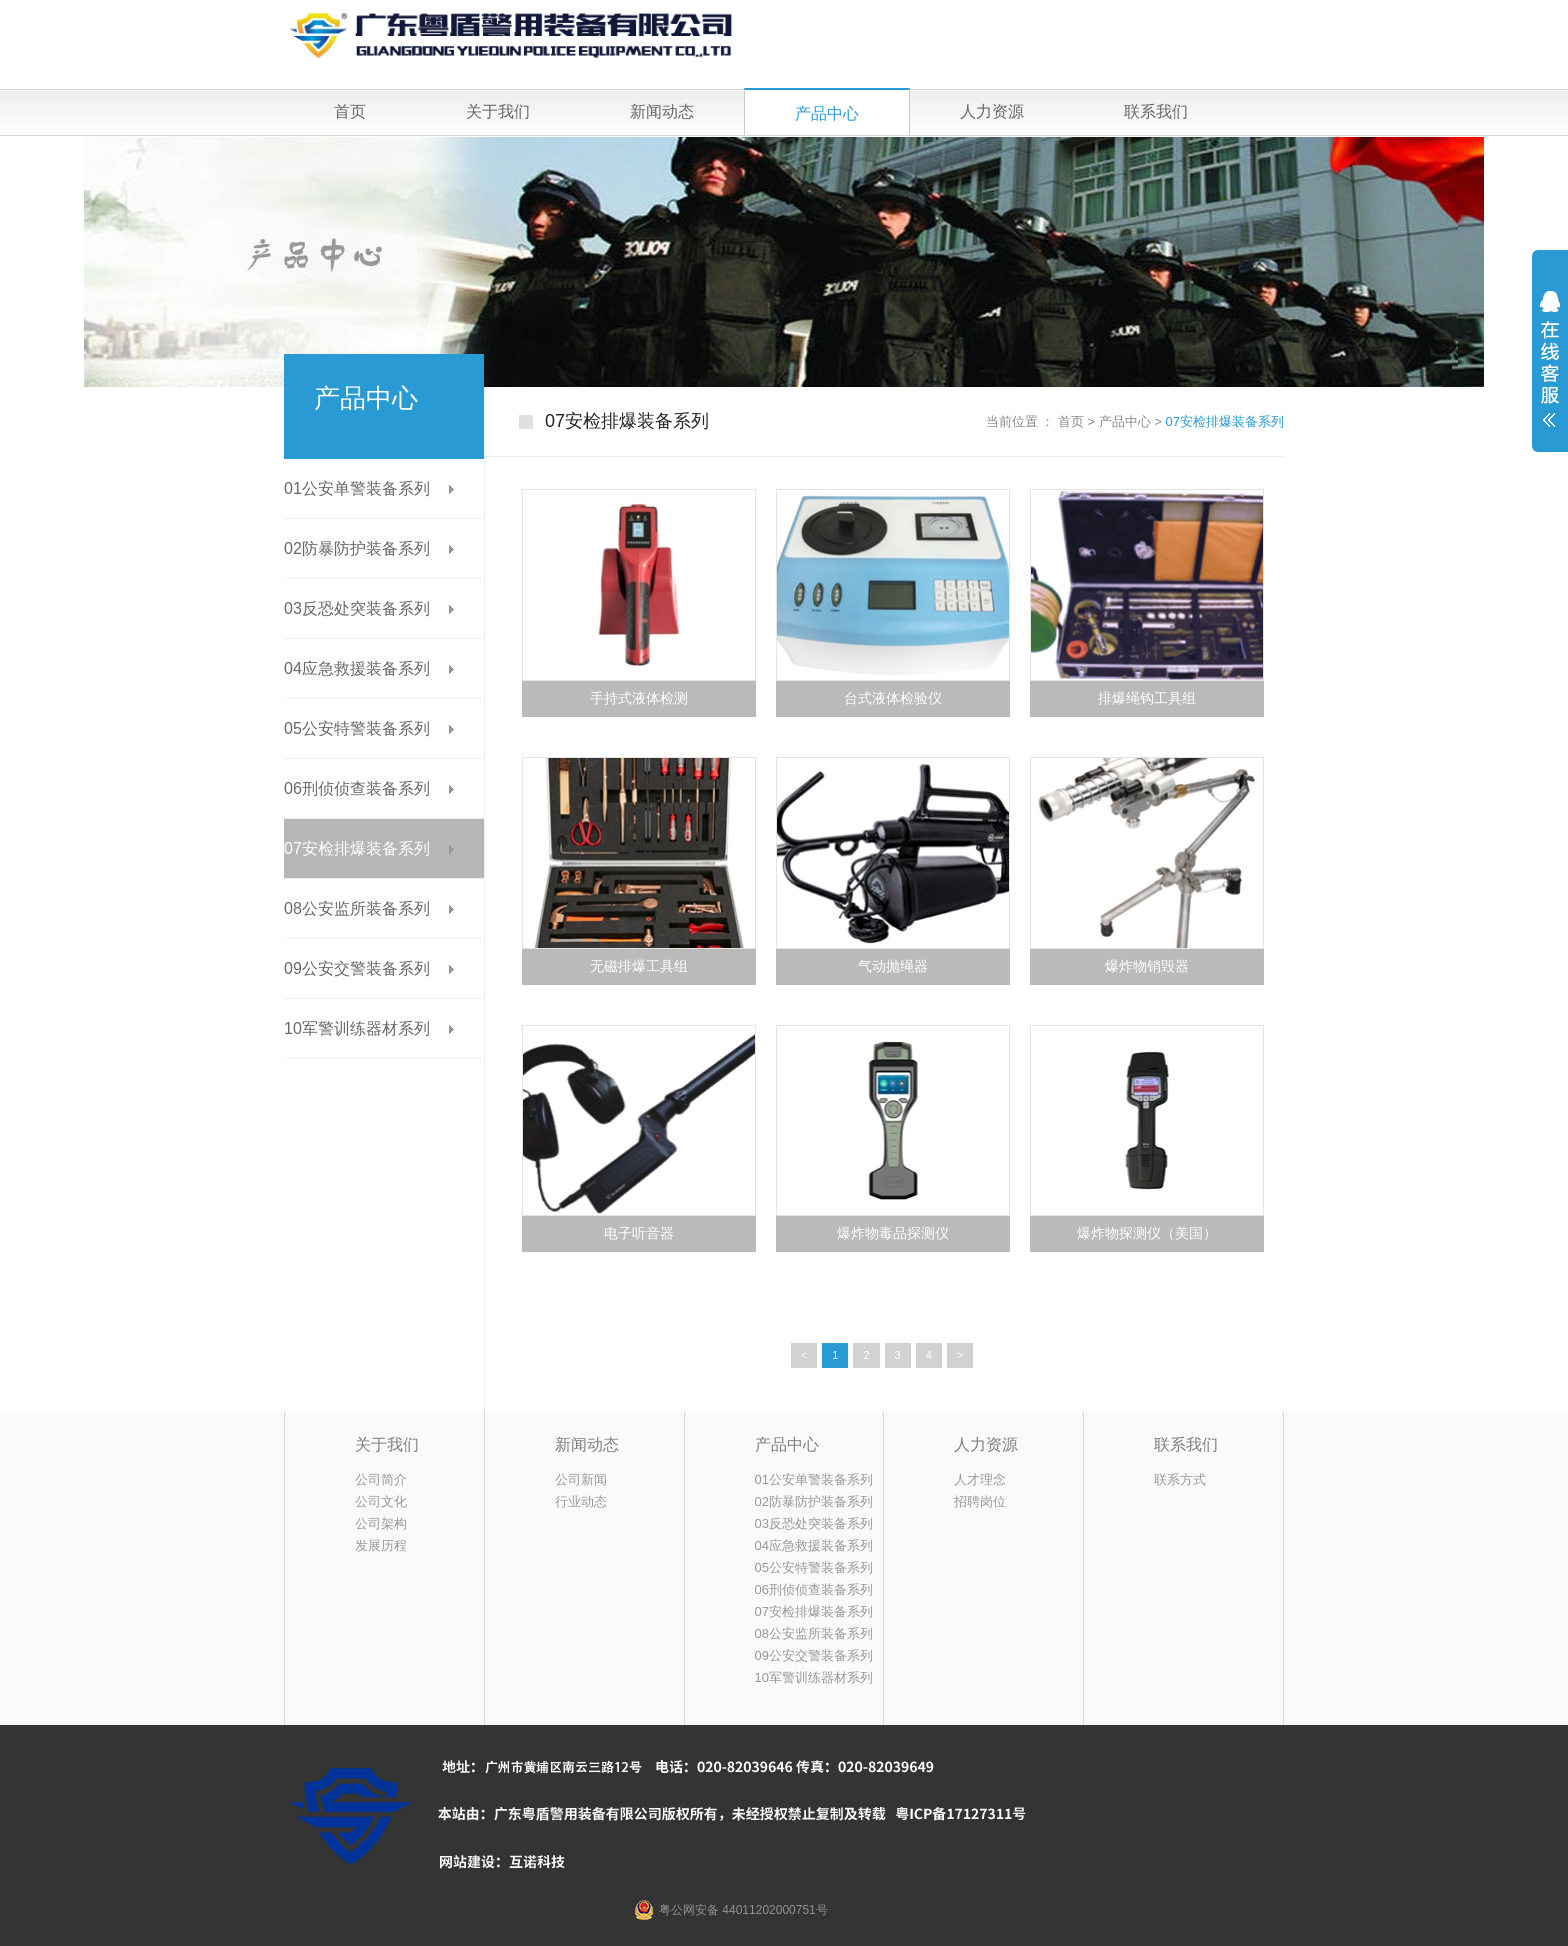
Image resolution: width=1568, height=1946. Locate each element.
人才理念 (980, 1479)
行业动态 (581, 1501)
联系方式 (1180, 1479)
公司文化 (381, 1501)
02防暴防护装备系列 (357, 548)
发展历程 (381, 1545)
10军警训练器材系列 (357, 1028)
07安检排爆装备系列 (1225, 421)
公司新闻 (581, 1479)
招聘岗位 (980, 1501)
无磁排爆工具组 (639, 966)
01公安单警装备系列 (357, 488)
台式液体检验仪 (893, 698)
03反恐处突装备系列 (357, 608)
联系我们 (1156, 111)
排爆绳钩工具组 (1147, 698)
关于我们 (498, 111)
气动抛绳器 (893, 966)
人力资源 (992, 111)
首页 (350, 111)
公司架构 (381, 1523)
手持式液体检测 (639, 698)
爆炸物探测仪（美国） (1147, 1233)
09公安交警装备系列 (357, 968)
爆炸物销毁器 (1147, 966)
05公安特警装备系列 (357, 728)
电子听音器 (639, 1233)
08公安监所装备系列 (357, 908)
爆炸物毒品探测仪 (893, 1233)
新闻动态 (662, 111)
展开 (1550, 372)
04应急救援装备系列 (357, 668)
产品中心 (827, 113)
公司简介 (381, 1479)
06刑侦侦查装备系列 (357, 788)
